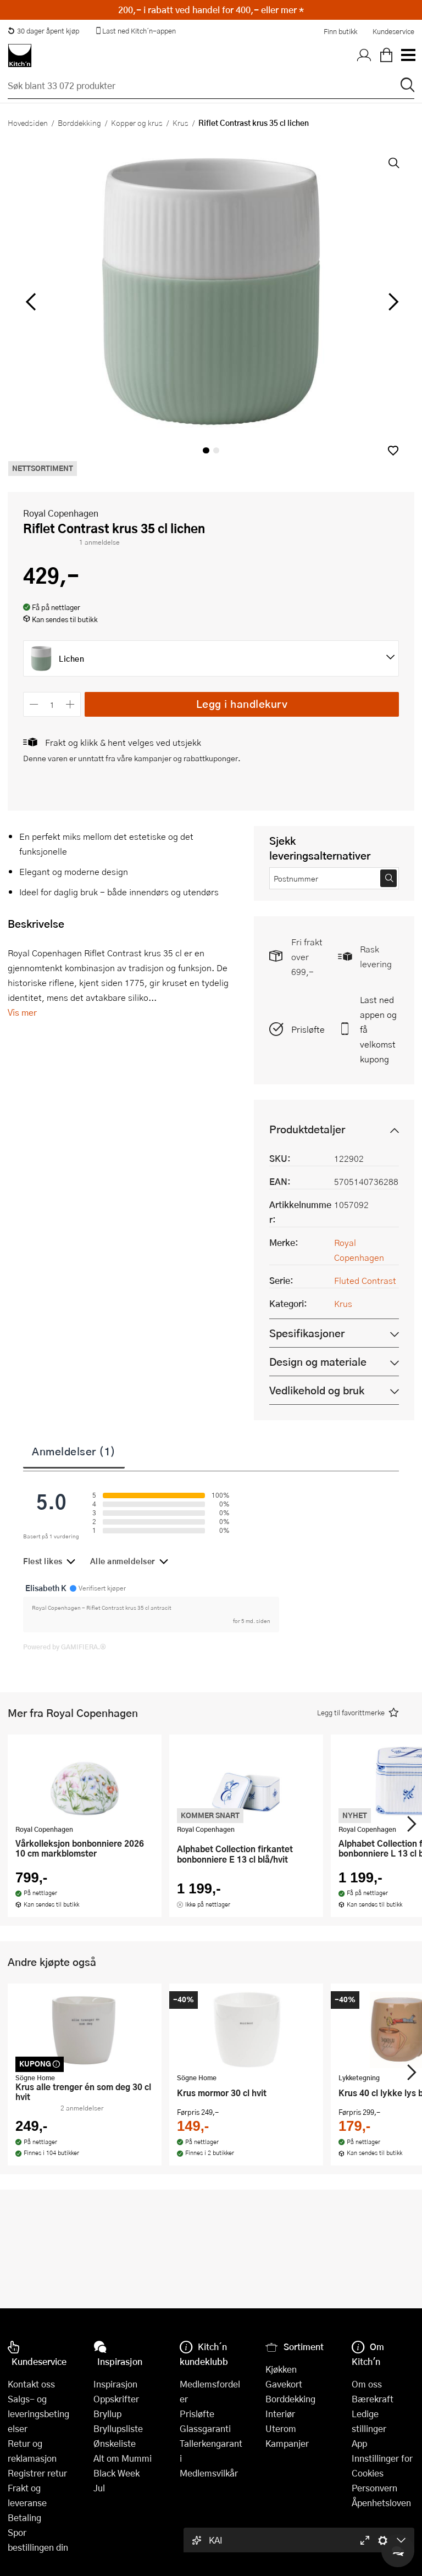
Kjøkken (281, 2369)
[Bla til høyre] (391, 302)
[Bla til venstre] (30, 302)
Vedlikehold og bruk (316, 1390)
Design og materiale (318, 1362)
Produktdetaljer (307, 1129)
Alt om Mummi (122, 2458)
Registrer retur (37, 2473)
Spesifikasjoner (307, 1333)
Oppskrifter (116, 2398)
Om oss (367, 2384)
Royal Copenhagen (60, 513)
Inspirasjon (115, 2384)
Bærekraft (372, 2398)
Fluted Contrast (365, 1280)
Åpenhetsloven (381, 2502)
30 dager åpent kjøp (43, 31)
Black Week (116, 2473)
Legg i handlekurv (242, 704)
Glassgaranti (205, 2428)
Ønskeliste (114, 2443)
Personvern (374, 2487)
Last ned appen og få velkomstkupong (378, 1029)
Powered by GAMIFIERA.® (64, 1647)
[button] (393, 450)
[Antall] (52, 704)
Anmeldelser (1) (74, 1451)
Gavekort (283, 2384)
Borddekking (79, 122)
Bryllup (107, 2413)
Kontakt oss (31, 2384)
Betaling (24, 2517)
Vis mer (22, 1012)
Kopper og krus (137, 122)
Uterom (280, 2428)
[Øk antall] (70, 704)
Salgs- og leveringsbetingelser (38, 2413)
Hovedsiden (28, 122)
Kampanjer (287, 2443)
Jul (99, 2487)
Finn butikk (340, 31)
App (359, 2443)
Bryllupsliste (118, 2428)
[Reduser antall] (34, 704)
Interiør (280, 2413)
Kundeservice (393, 31)
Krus (180, 122)
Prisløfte (308, 1029)
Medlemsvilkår (209, 2473)
